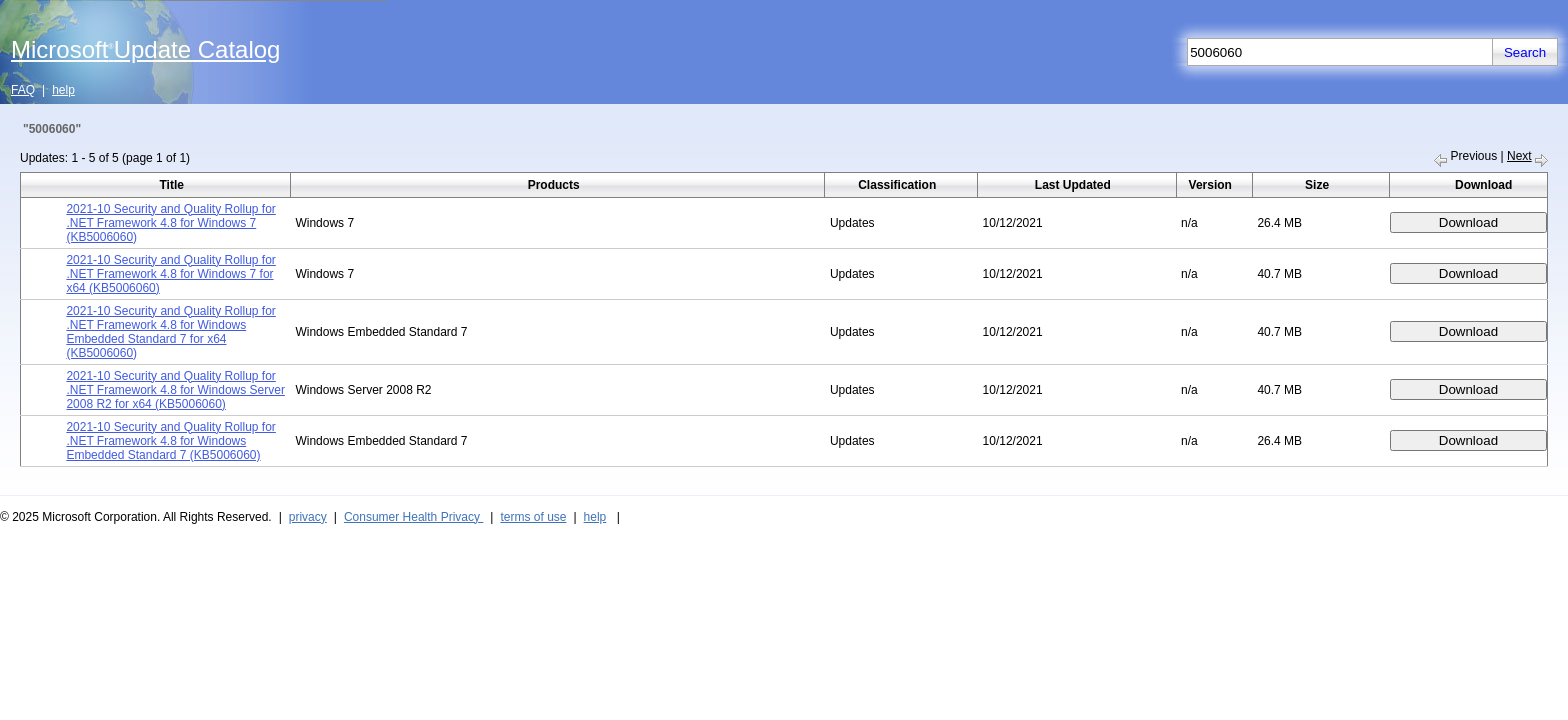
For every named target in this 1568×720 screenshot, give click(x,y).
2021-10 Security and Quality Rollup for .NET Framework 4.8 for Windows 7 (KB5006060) (170, 223)
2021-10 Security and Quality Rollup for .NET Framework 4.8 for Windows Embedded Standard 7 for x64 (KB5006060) (170, 332)
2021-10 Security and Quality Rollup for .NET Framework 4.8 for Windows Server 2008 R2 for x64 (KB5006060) (175, 390)
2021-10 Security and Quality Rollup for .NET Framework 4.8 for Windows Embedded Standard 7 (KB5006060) (170, 441)
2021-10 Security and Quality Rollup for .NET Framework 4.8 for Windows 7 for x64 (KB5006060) (170, 274)
